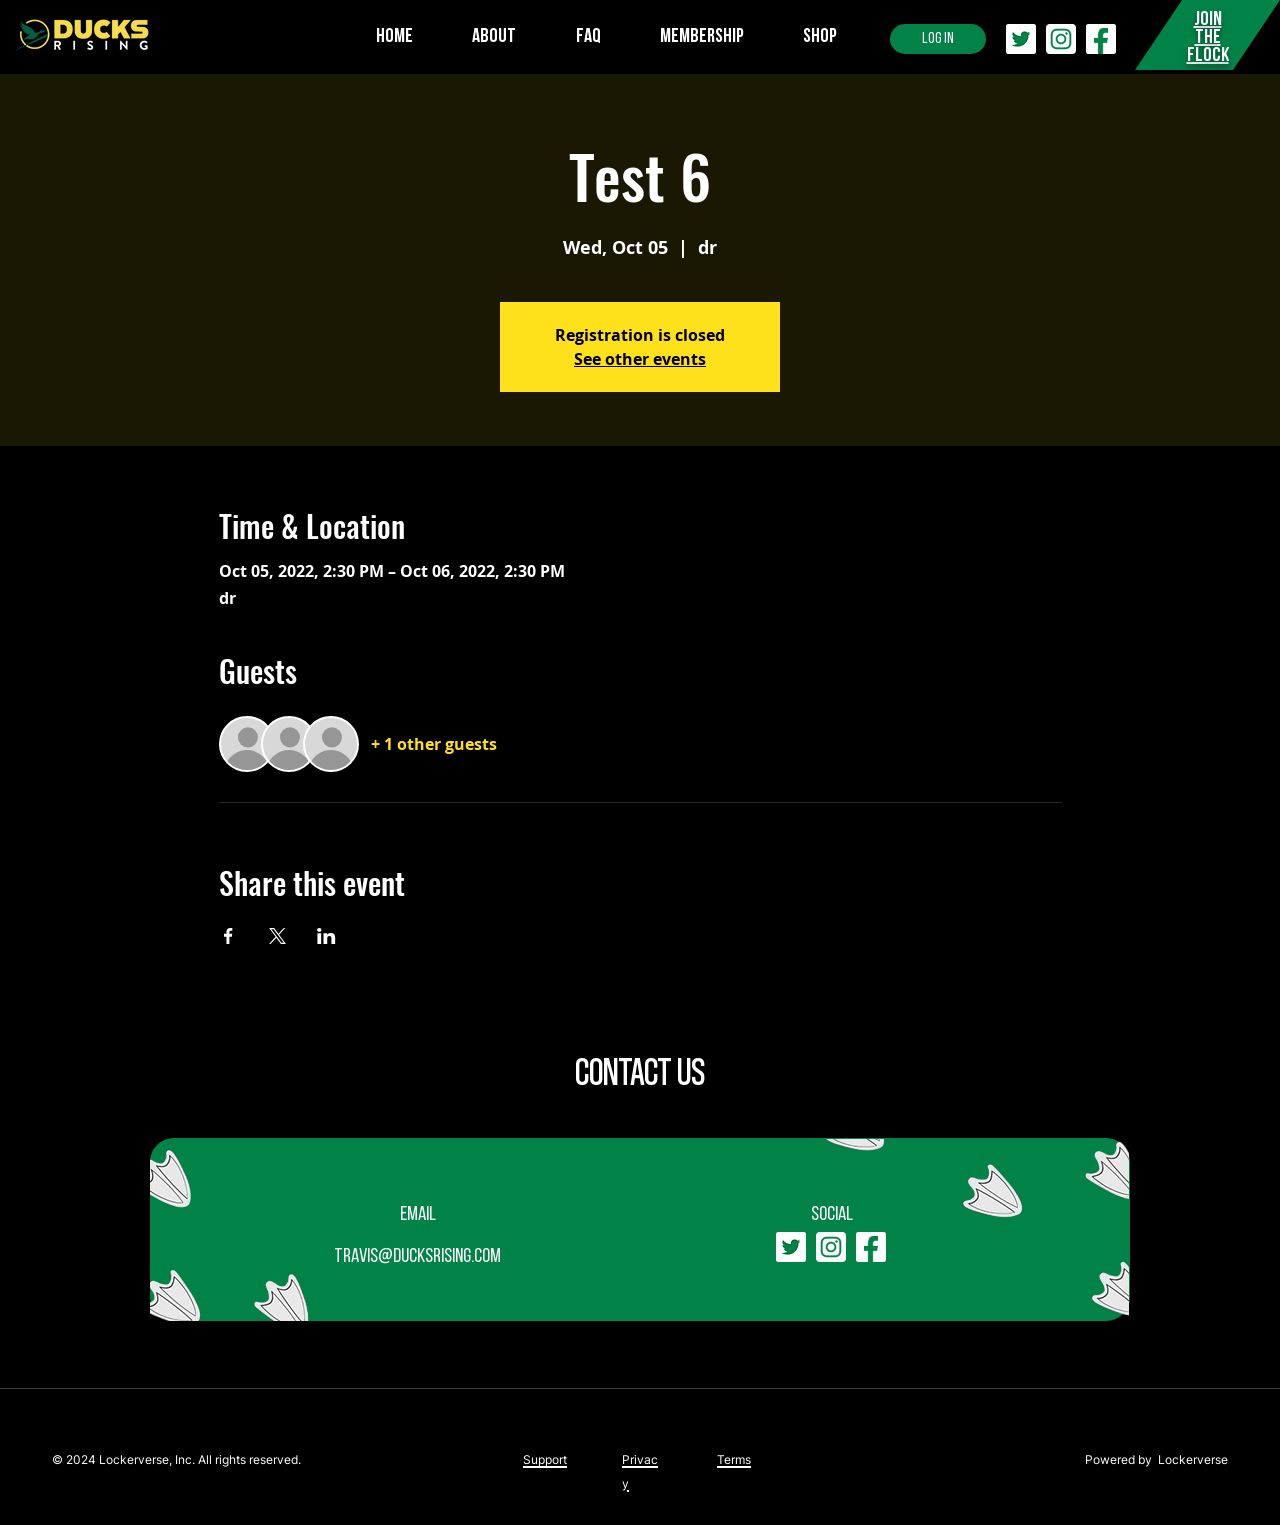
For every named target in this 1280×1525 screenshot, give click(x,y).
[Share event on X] (277, 936)
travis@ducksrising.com (417, 1257)
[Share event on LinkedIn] (326, 936)
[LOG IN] (938, 39)
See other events (640, 359)
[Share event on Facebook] (228, 936)
